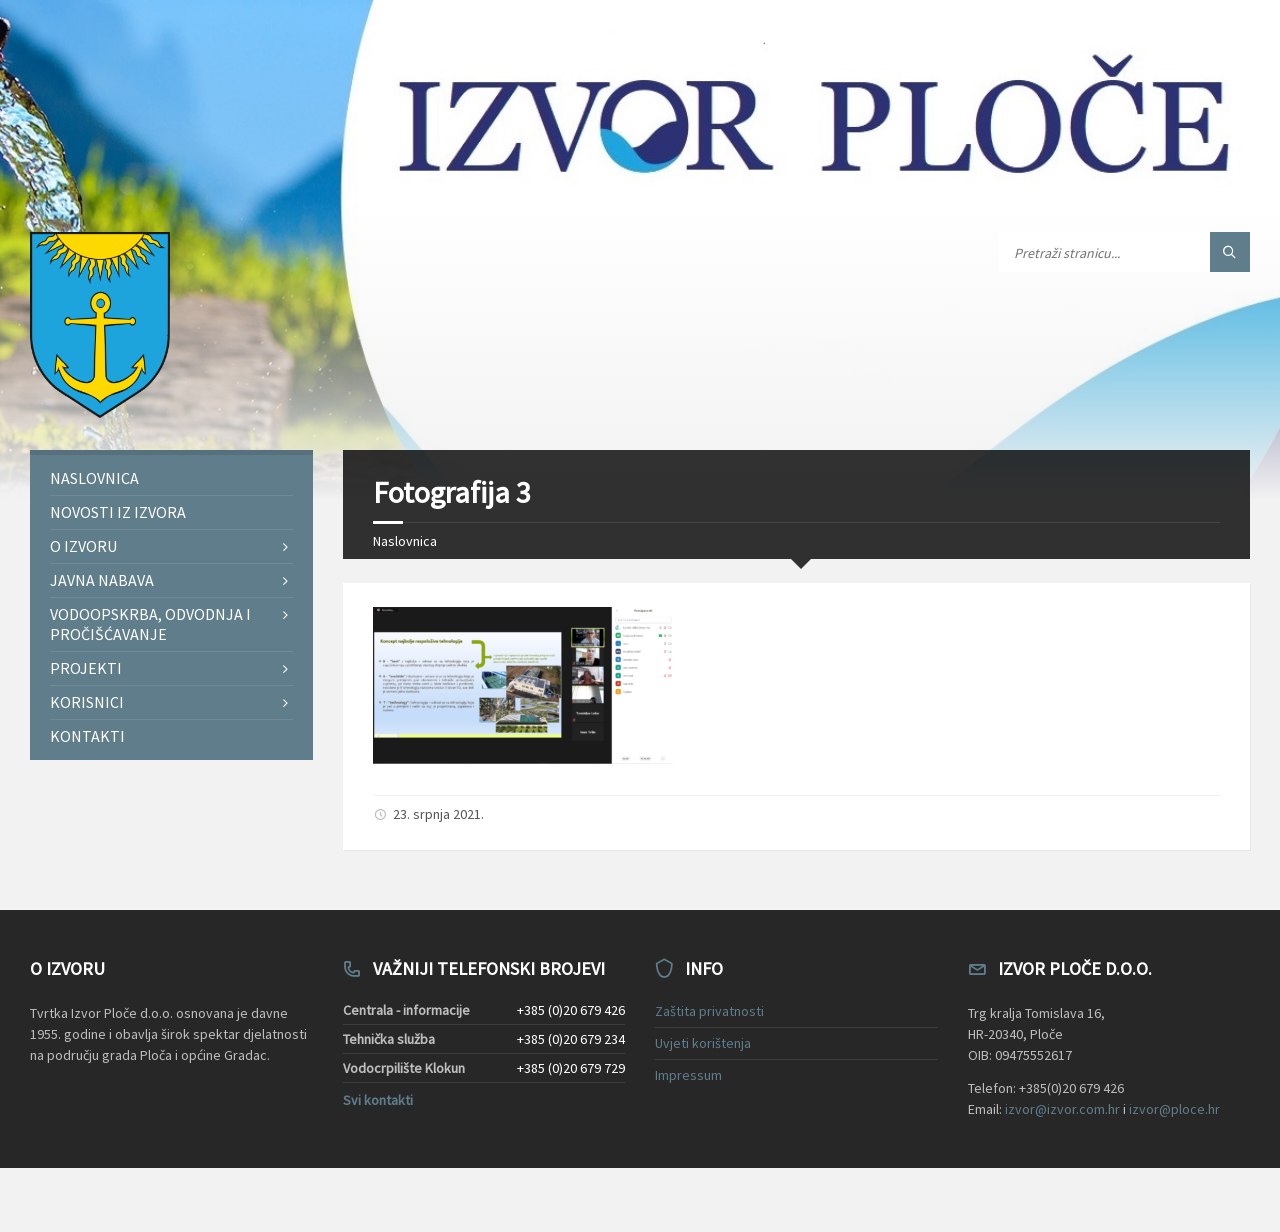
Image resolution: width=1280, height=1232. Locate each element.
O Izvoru (83, 546)
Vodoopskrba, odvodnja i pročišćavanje (150, 623)
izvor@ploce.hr (1174, 1109)
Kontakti (87, 736)
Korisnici (87, 702)
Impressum (688, 1075)
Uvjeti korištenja (703, 1043)
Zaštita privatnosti (709, 1011)
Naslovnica (405, 541)
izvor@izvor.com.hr (1062, 1109)
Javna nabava (102, 580)
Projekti (86, 668)
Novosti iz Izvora (118, 512)
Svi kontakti (378, 1100)
